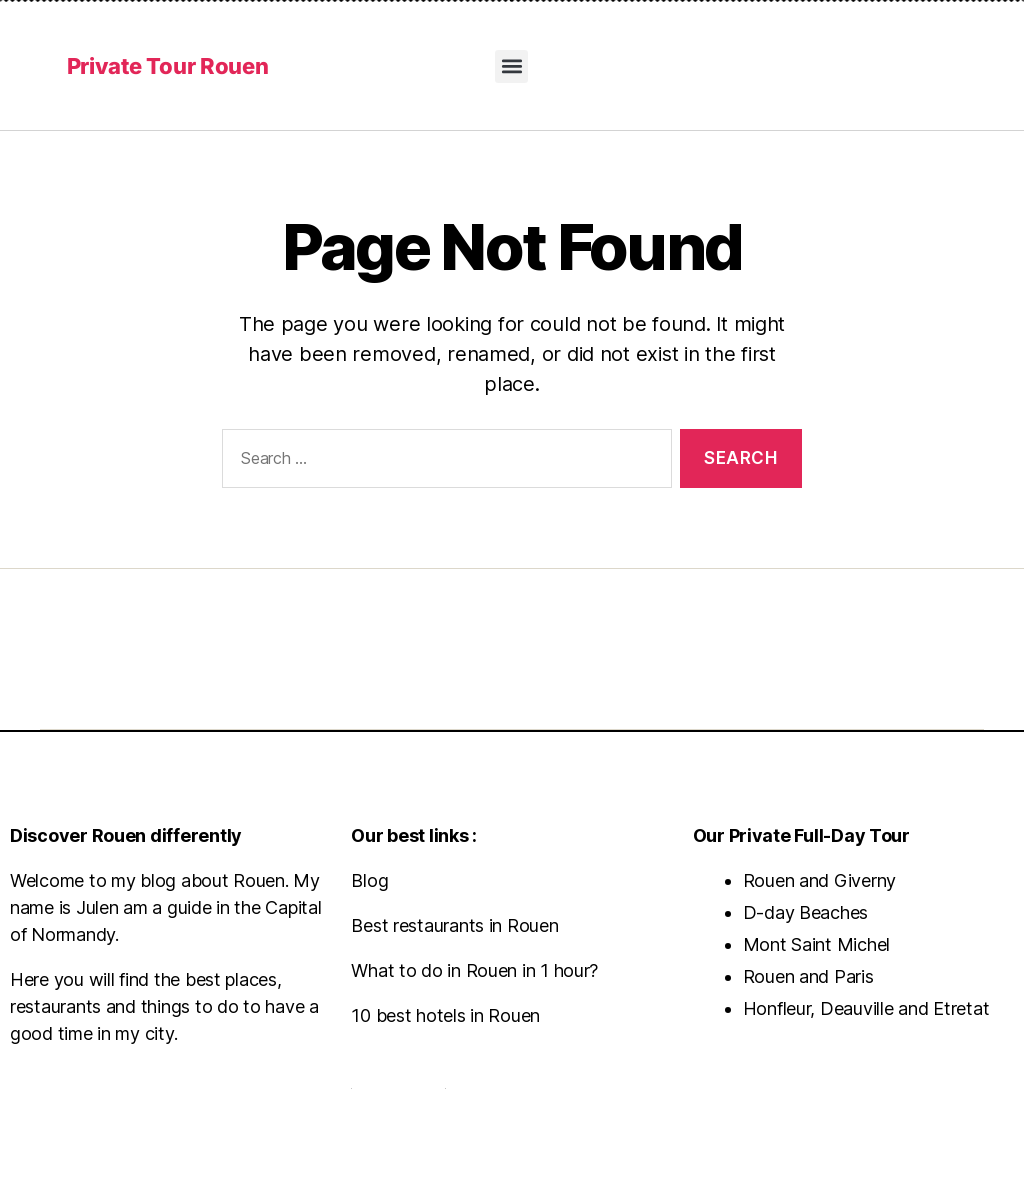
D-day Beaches (806, 912)
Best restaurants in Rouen (454, 925)
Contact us (398, 1080)
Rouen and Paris (808, 976)
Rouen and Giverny (819, 880)
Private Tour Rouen (168, 66)
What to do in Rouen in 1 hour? (474, 970)
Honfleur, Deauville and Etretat (866, 1008)
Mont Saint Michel (816, 944)
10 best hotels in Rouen (445, 1015)
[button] (511, 66)
